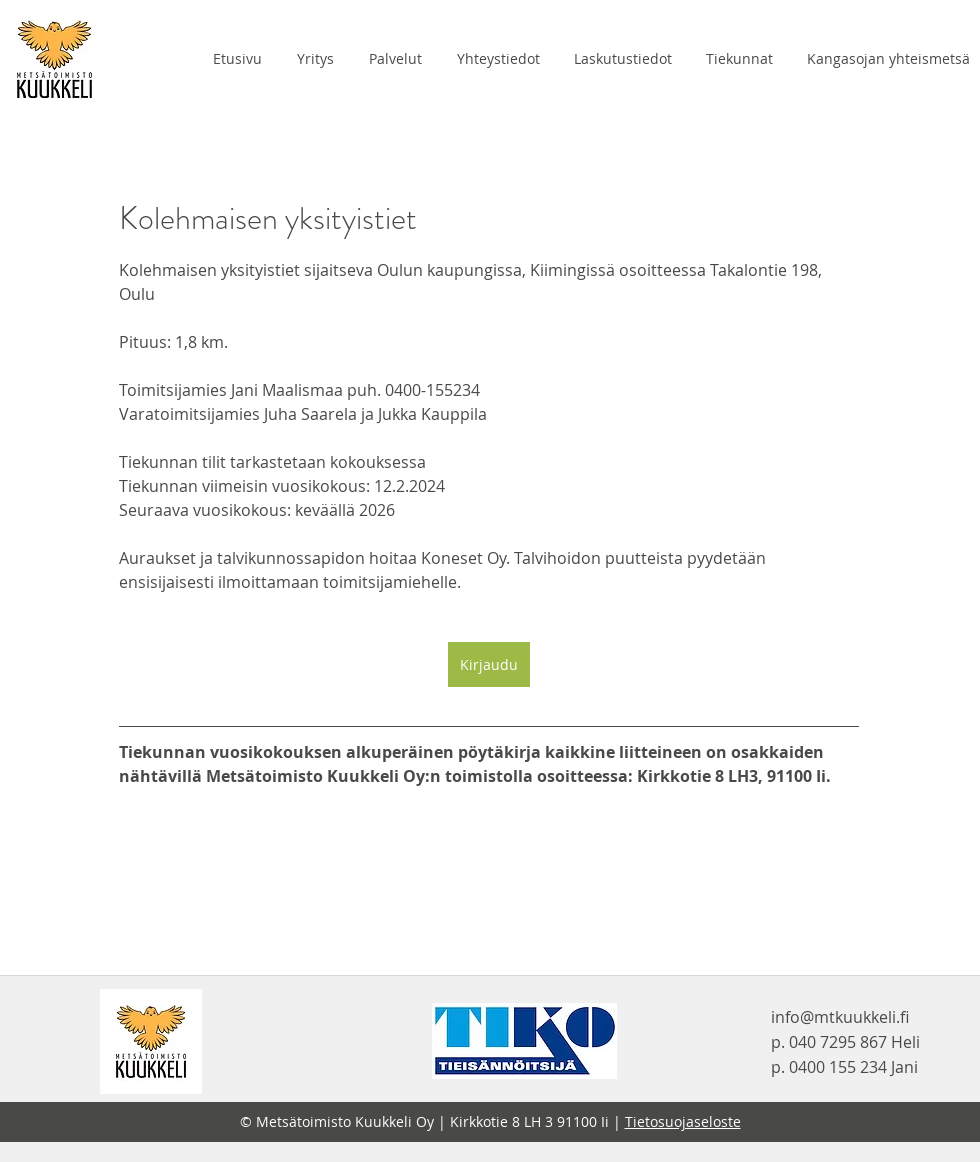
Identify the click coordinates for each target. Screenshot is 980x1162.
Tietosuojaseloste (683, 1121)
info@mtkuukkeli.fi (840, 1017)
